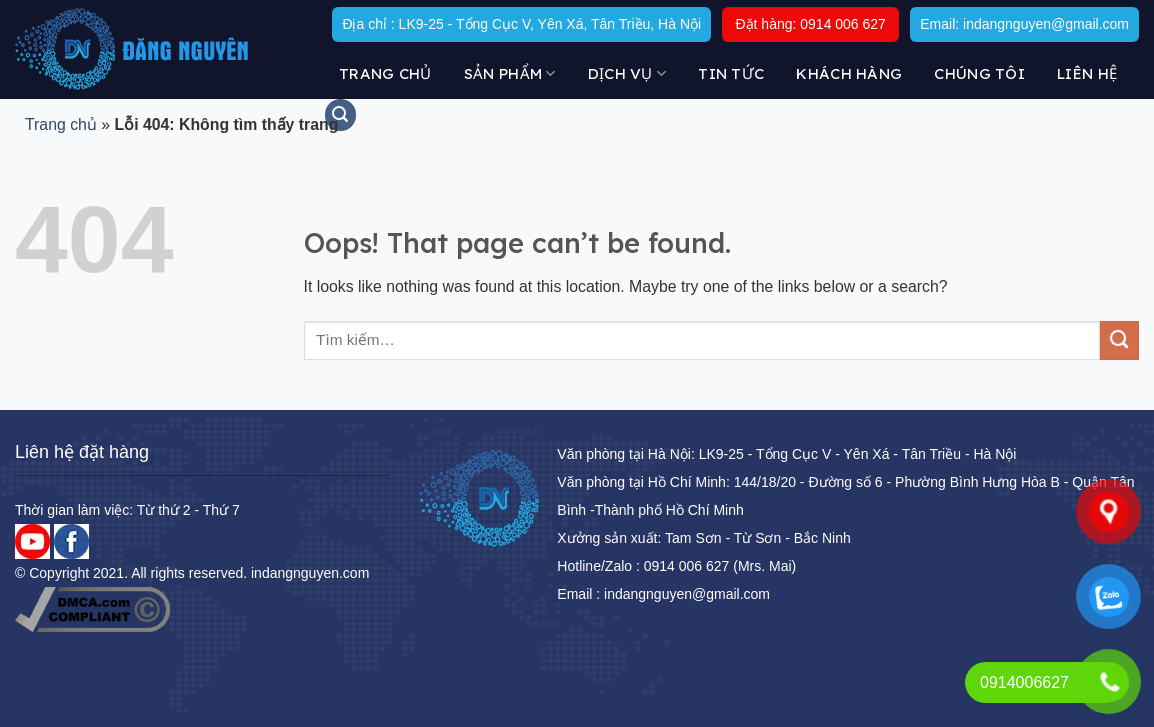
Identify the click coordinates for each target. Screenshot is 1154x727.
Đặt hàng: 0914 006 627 (810, 24)
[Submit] (1119, 340)
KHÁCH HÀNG (849, 73)
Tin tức (731, 73)
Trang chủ (385, 73)
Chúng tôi (979, 73)
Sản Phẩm (510, 73)
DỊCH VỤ (627, 73)
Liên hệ (1087, 73)
